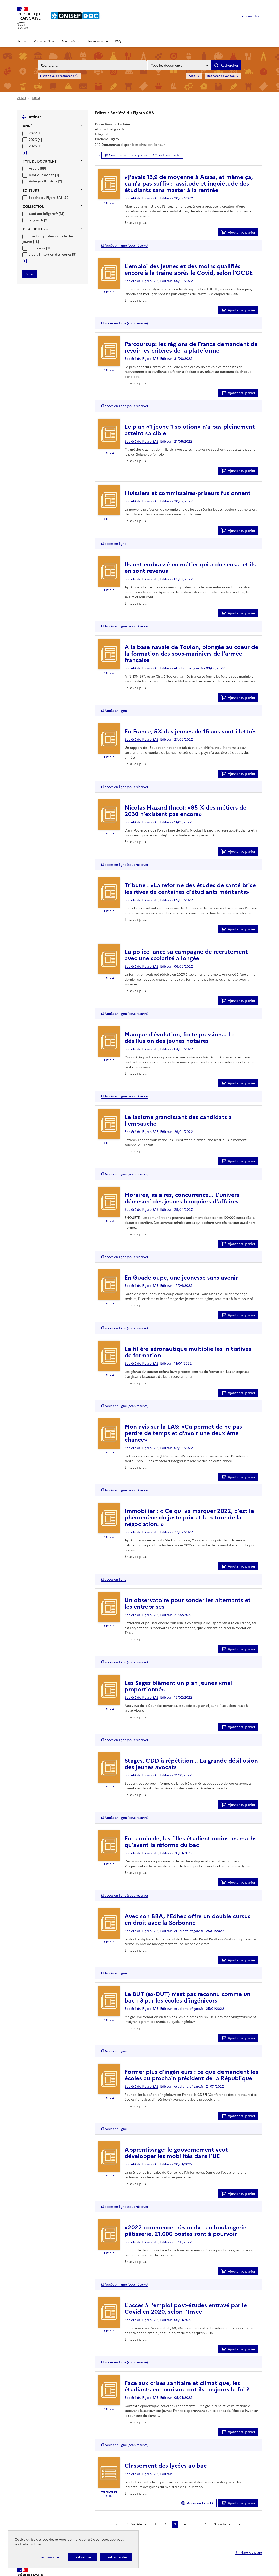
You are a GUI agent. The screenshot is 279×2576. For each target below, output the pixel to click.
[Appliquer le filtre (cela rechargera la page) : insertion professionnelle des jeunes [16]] (47, 238)
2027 (33, 133)
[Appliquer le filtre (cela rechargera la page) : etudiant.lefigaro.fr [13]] (46, 213)
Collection (33, 206)
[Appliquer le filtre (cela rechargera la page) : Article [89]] (37, 168)
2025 (33, 146)
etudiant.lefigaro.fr (44, 213)
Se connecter (250, 16)
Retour (36, 98)
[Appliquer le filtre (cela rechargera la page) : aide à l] (52, 254)
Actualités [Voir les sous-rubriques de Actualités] (68, 41)
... (195, 2524)
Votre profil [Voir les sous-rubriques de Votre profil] (42, 41)
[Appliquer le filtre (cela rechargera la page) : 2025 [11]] (36, 146)
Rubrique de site (42, 174)
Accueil (22, 41)
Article (34, 168)
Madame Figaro (107, 138)
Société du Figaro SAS (46, 197)
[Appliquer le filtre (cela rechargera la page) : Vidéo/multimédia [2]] (45, 181)
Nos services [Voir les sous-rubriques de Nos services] (95, 41)
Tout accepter (116, 2557)
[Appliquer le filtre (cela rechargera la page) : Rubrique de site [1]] (44, 174)
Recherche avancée (221, 76)
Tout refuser (82, 2557)
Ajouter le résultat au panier (127, 155)
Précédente (138, 2524)
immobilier (37, 248)
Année (28, 126)
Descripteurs (35, 229)
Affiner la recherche (166, 155)
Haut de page (251, 2552)
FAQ (118, 41)
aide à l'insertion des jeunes (50, 254)
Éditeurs (31, 190)
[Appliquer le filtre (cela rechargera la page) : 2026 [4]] (35, 139)
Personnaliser (50, 2557)
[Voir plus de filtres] (24, 152)
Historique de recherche (57, 76)
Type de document (40, 161)
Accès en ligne (198, 2503)
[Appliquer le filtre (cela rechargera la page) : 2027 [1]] (35, 133)
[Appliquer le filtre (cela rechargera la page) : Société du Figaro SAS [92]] (49, 197)
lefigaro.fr (36, 220)
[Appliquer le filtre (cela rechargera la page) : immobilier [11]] (40, 248)
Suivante (220, 2524)
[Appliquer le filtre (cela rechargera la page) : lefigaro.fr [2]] (38, 220)
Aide (192, 76)
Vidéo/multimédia (43, 181)
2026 (33, 139)
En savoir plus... (136, 222)
